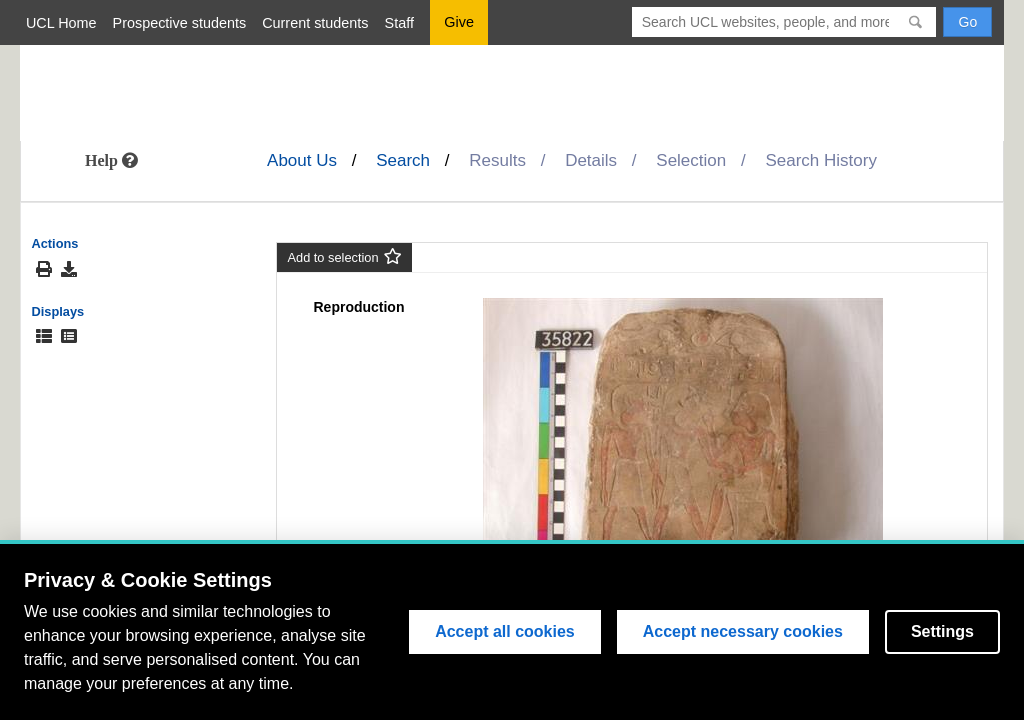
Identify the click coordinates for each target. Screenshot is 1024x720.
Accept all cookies (505, 631)
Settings (942, 631)
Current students (315, 23)
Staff (399, 23)
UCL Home (61, 23)
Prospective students (180, 23)
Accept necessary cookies (743, 631)
